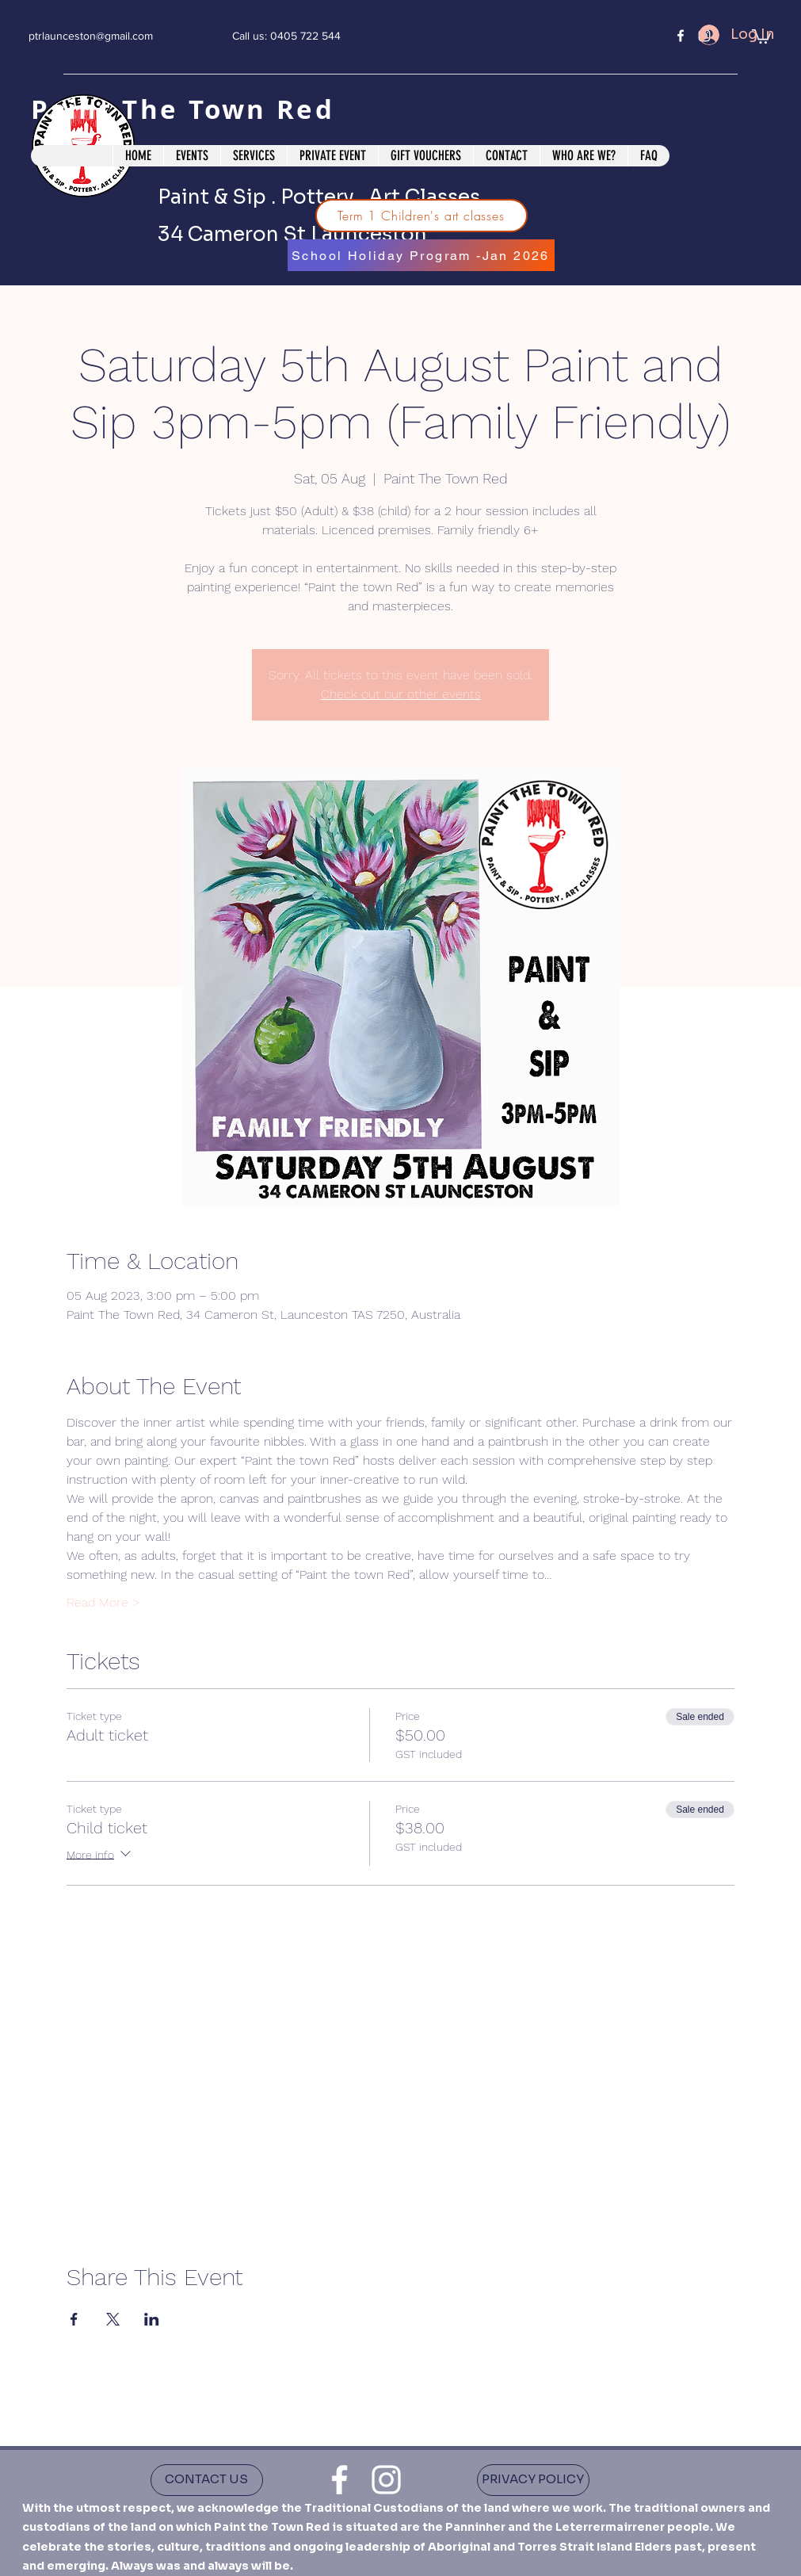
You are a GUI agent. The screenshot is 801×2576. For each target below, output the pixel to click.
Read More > (103, 1602)
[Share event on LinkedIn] (151, 2319)
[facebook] (680, 36)
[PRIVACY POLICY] (533, 2480)
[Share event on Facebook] (74, 2319)
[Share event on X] (112, 2319)
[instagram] (386, 2479)
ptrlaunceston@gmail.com (91, 35)
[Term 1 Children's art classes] (421, 215)
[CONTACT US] (207, 2480)
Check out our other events (401, 693)
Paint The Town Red (188, 109)
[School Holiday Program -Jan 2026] (421, 255)
